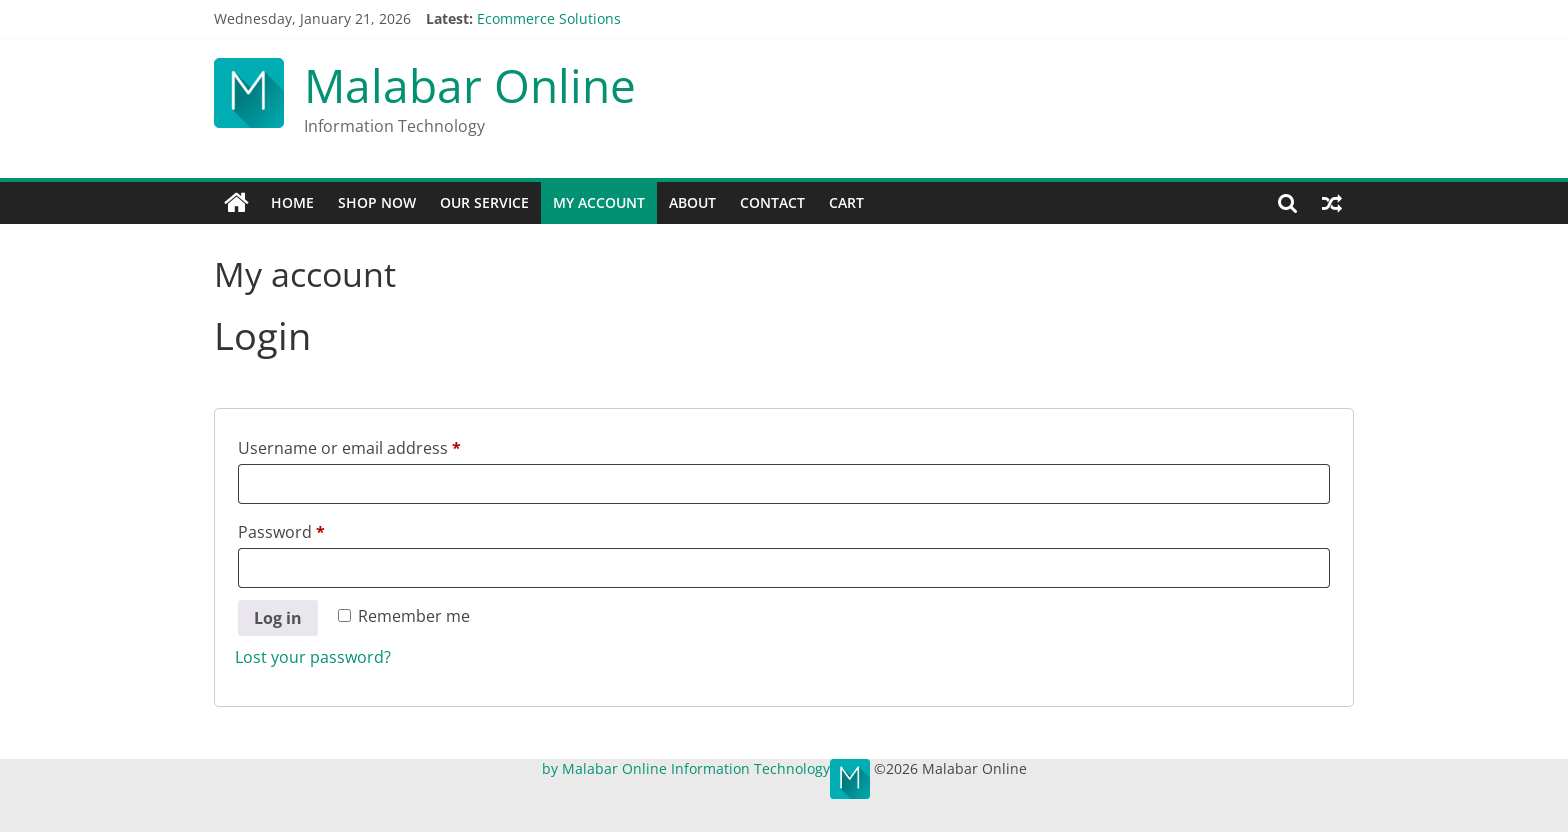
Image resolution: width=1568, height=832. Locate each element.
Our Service (484, 202)
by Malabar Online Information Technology (686, 768)
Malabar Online (470, 85)
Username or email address (383, 445)
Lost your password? (313, 657)
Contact (772, 202)
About (692, 202)
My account (599, 202)
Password (315, 529)
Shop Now (377, 202)
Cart (846, 202)
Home (292, 202)
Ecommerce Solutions (549, 18)
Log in (278, 618)
